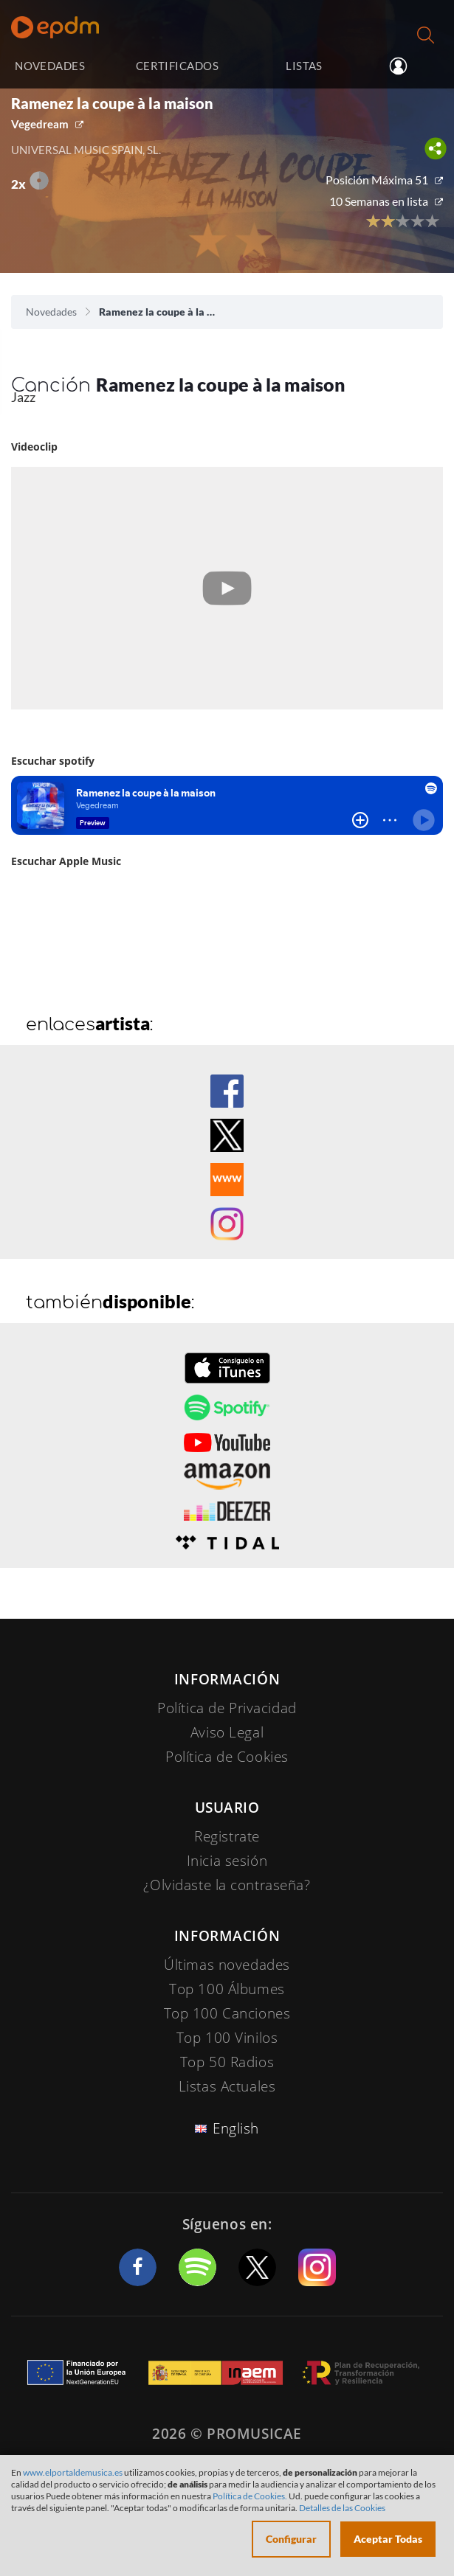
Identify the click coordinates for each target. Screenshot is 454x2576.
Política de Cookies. (250, 2496)
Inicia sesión (408, 66)
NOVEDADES (50, 65)
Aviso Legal (227, 1732)
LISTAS (304, 65)
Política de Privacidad (227, 1708)
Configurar (291, 2538)
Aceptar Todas (388, 2538)
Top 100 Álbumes (227, 1989)
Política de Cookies (227, 1756)
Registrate (227, 1836)
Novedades (51, 311)
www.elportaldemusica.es (73, 2472)
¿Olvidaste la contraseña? (226, 1885)
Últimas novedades (227, 1964)
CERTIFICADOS (177, 65)
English (236, 2128)
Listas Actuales (227, 2086)
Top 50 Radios (227, 2062)
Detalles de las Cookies (342, 2507)
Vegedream (40, 124)
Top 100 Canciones (227, 2013)
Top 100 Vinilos (227, 2037)
